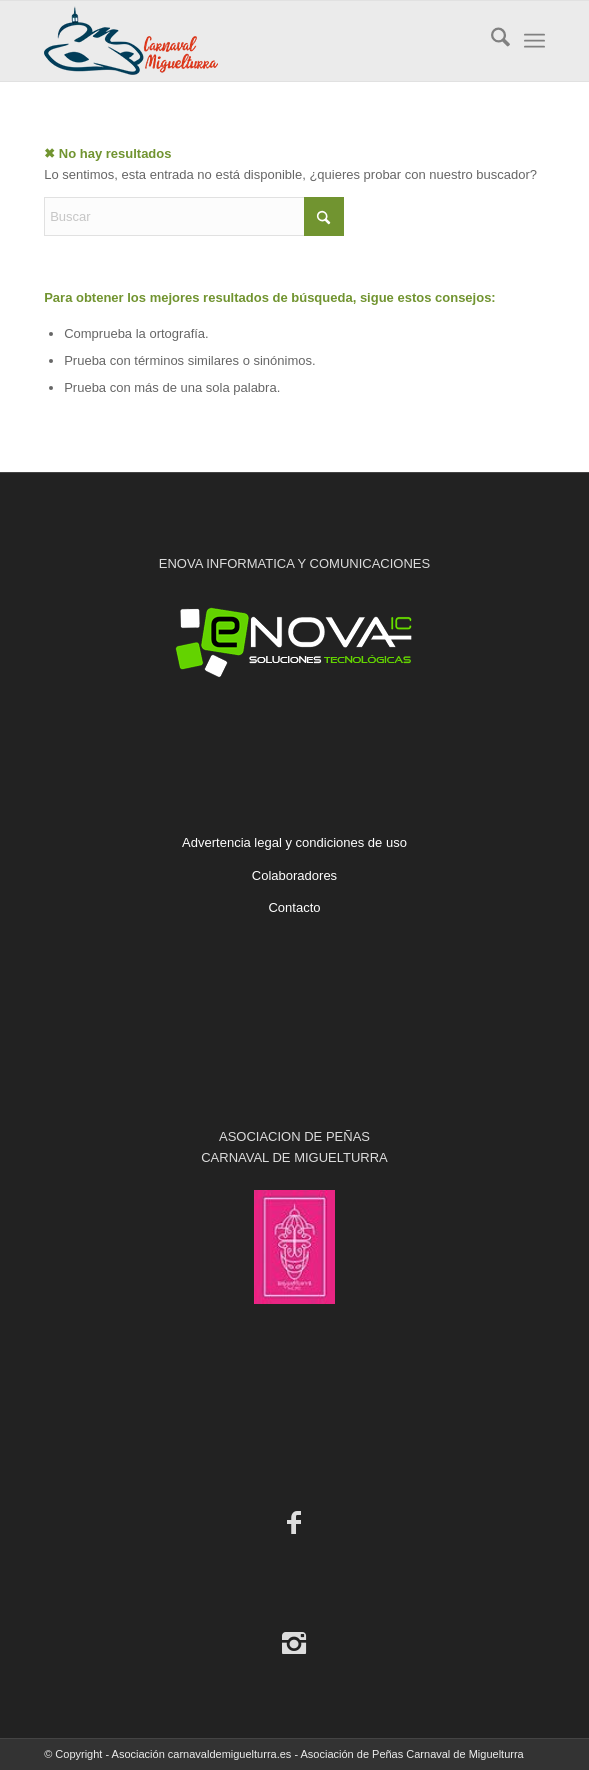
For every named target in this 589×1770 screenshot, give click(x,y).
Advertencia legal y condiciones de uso (294, 842)
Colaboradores (294, 875)
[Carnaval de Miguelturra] (244, 41)
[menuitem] (490, 41)
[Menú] (534, 41)
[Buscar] (490, 41)
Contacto (294, 907)
